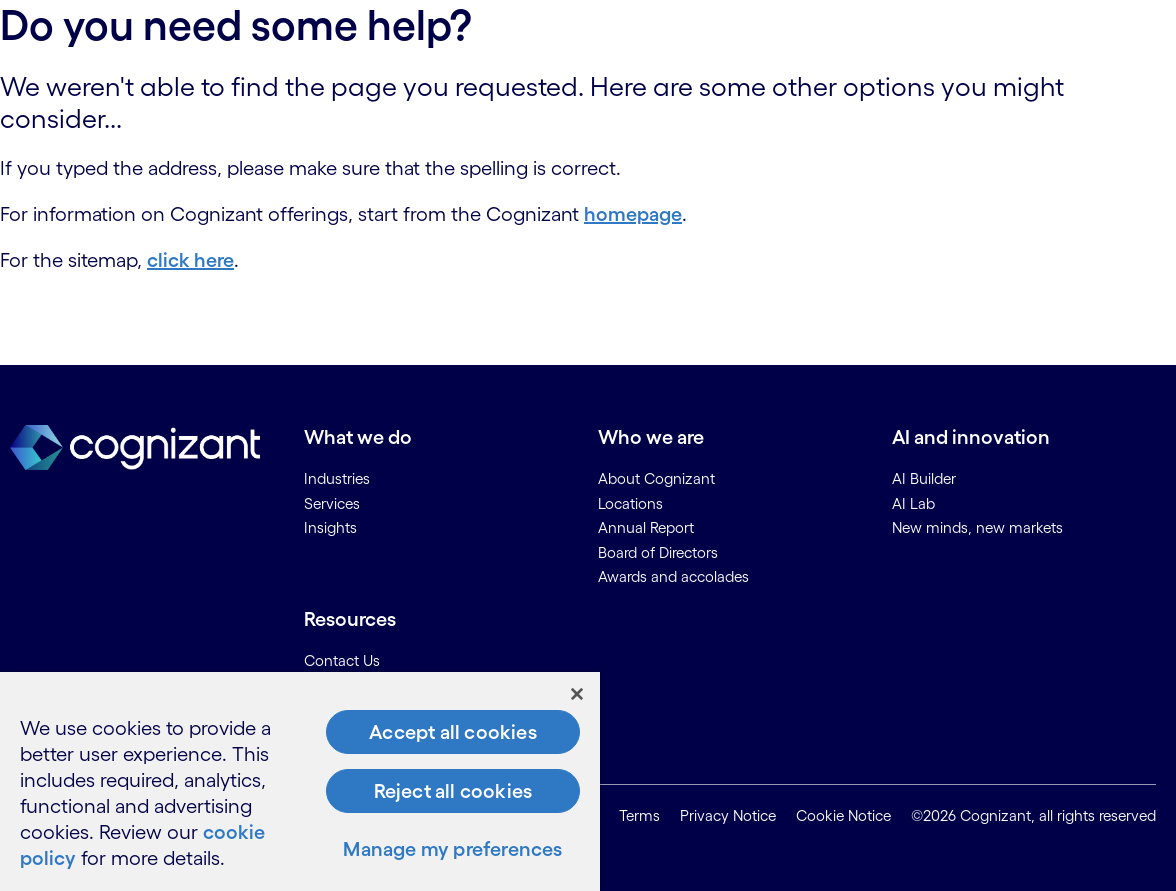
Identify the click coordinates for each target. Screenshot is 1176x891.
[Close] (577, 694)
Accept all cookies (453, 732)
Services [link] (332, 503)
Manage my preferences (452, 849)
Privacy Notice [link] (728, 815)
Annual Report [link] (646, 527)
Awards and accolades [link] (673, 576)
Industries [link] (337, 478)
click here (190, 260)
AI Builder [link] (924, 478)
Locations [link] (630, 503)
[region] (300, 781)
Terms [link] (639, 815)
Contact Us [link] (342, 660)
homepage (633, 214)
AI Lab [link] (913, 503)
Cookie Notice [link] (843, 815)
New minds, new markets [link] (977, 527)
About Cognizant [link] (656, 478)
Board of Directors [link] (658, 552)
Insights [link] (330, 527)
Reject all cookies (453, 791)
